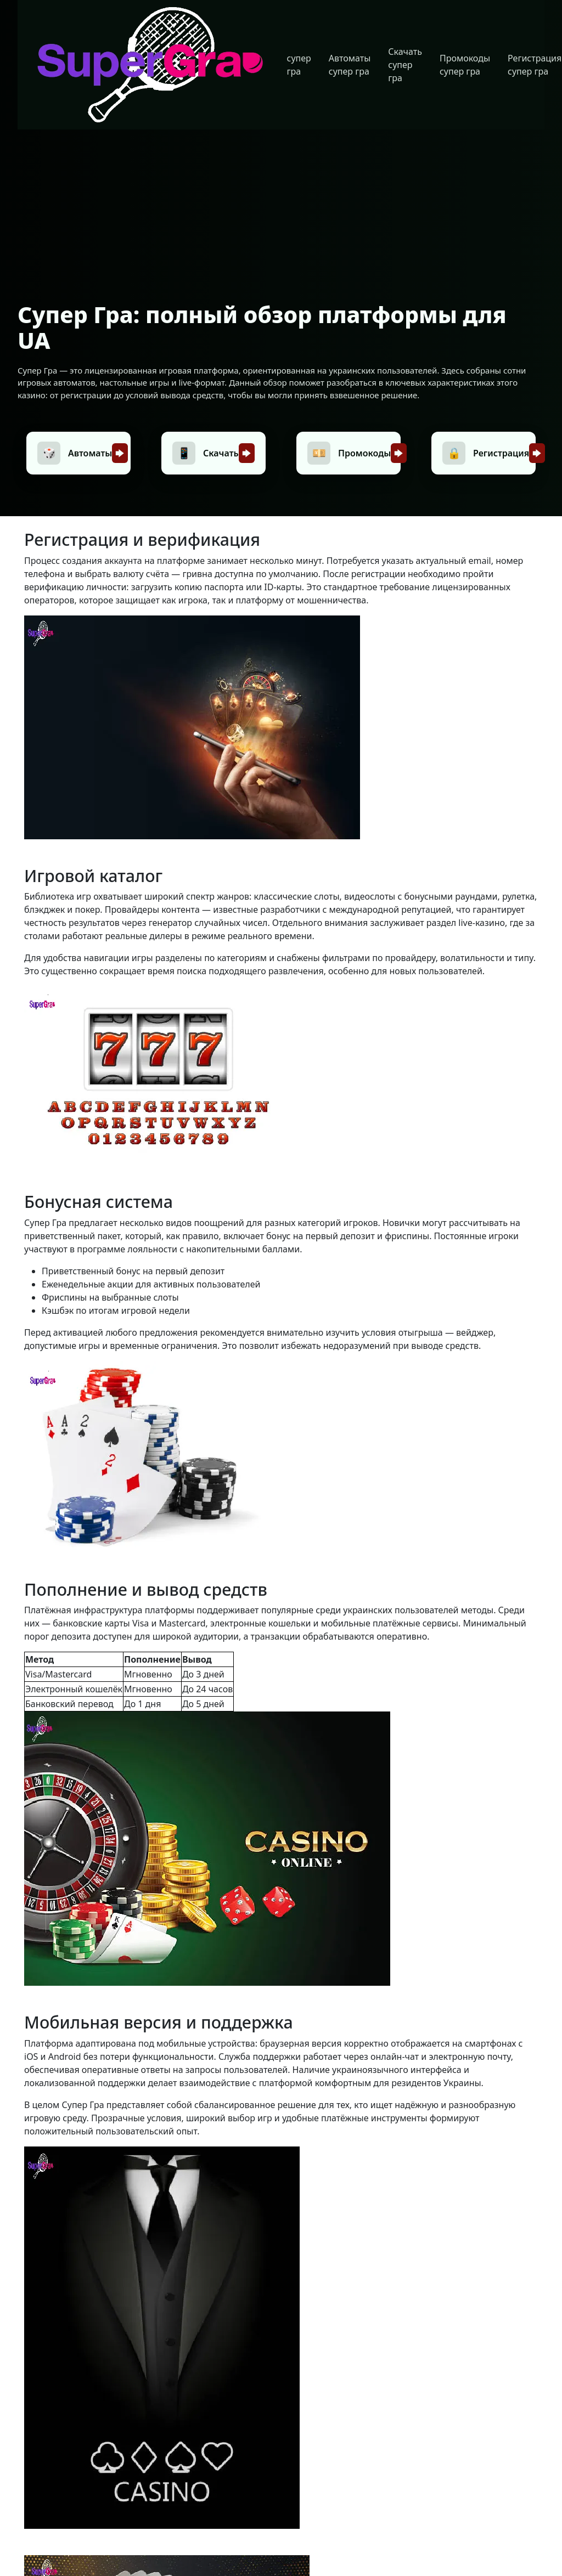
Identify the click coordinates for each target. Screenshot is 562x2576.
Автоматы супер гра (349, 64)
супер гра (299, 64)
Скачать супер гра (405, 65)
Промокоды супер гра (465, 64)
